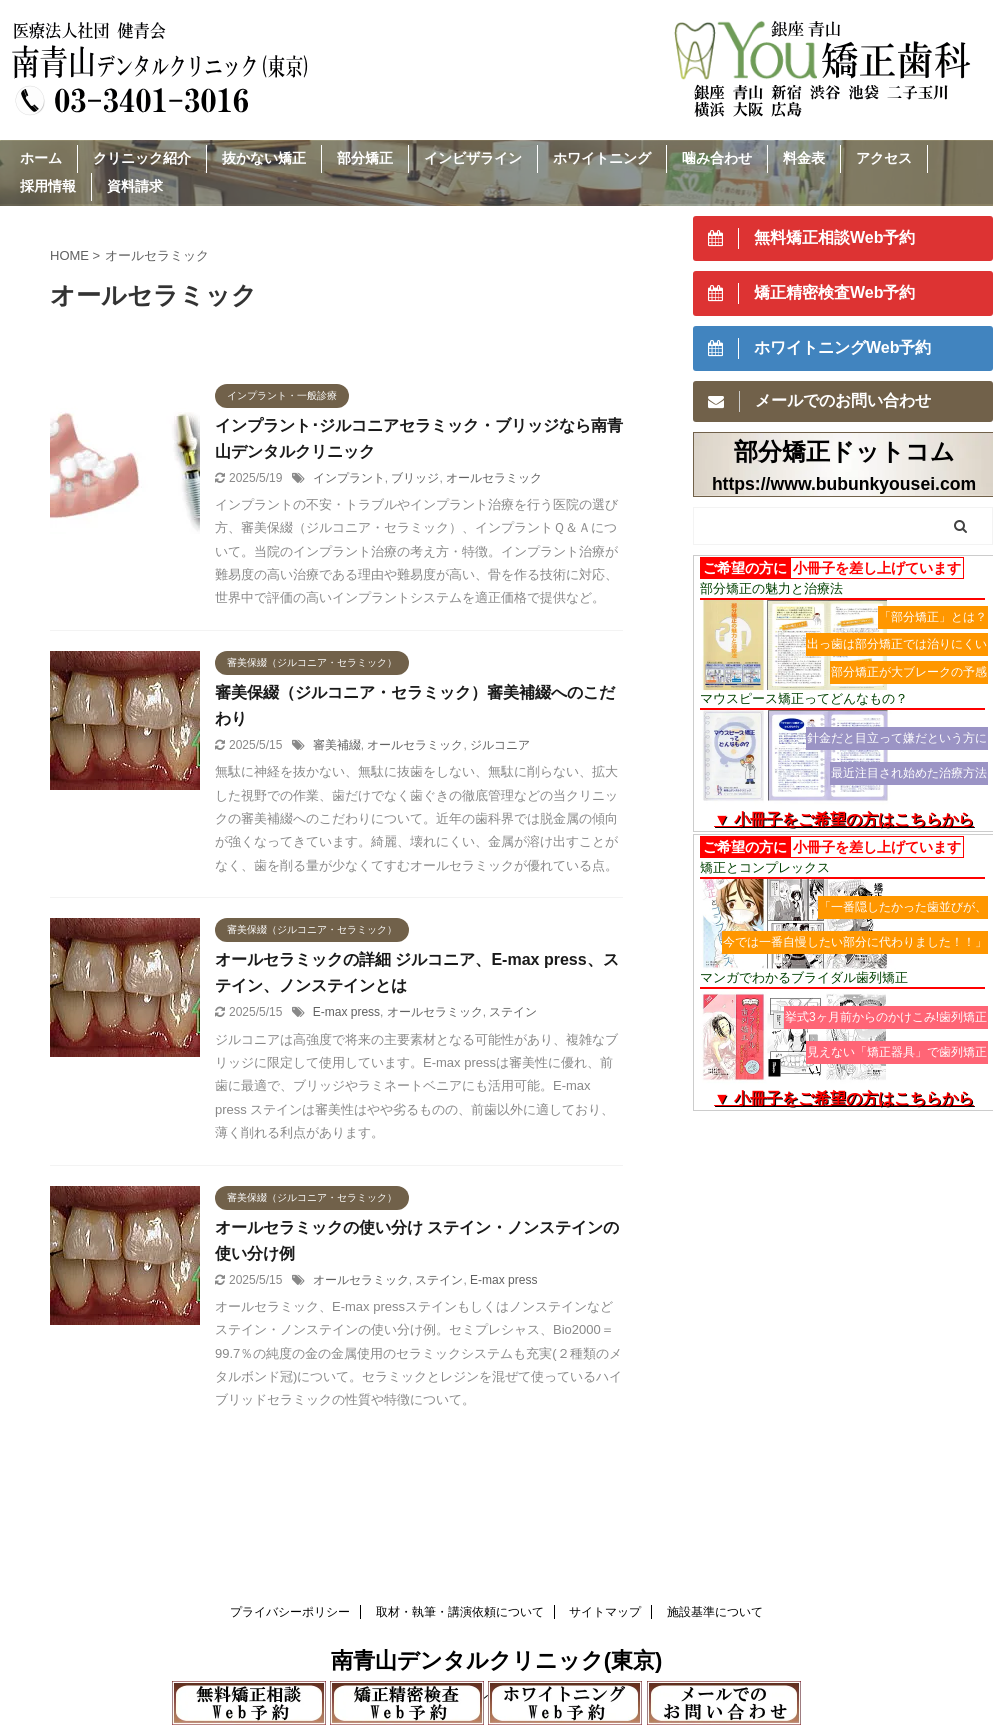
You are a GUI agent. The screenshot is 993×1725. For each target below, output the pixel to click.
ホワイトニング (602, 158)
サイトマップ (605, 1612)
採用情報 (48, 186)
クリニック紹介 (142, 158)
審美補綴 (337, 745)
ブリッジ (415, 478)
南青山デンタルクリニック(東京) (497, 1660)
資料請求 (135, 186)
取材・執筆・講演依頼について (460, 1612)
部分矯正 (365, 158)
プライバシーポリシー (290, 1612)
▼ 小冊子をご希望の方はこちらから (844, 819)
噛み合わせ (717, 158)
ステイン (513, 1012)
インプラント (349, 478)
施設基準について (715, 1612)
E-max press (346, 1012)
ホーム (41, 158)
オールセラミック (494, 478)
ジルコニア (500, 745)
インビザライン (473, 158)
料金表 (804, 158)
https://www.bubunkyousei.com (844, 484)
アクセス (884, 158)
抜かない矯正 (264, 158)
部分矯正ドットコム (844, 451)
